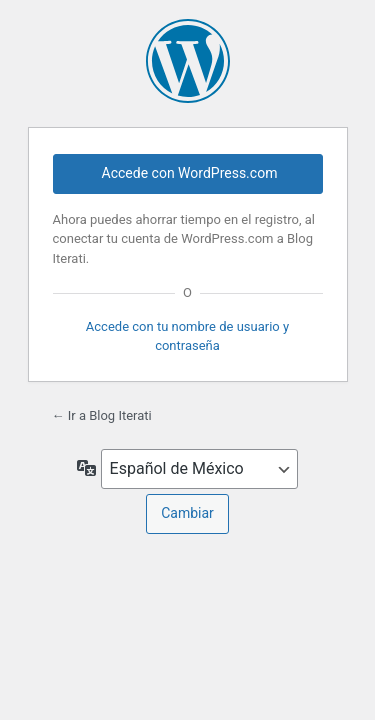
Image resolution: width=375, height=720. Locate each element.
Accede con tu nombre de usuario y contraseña (187, 335)
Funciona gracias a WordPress (188, 61)
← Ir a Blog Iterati (102, 415)
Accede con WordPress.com (190, 173)
